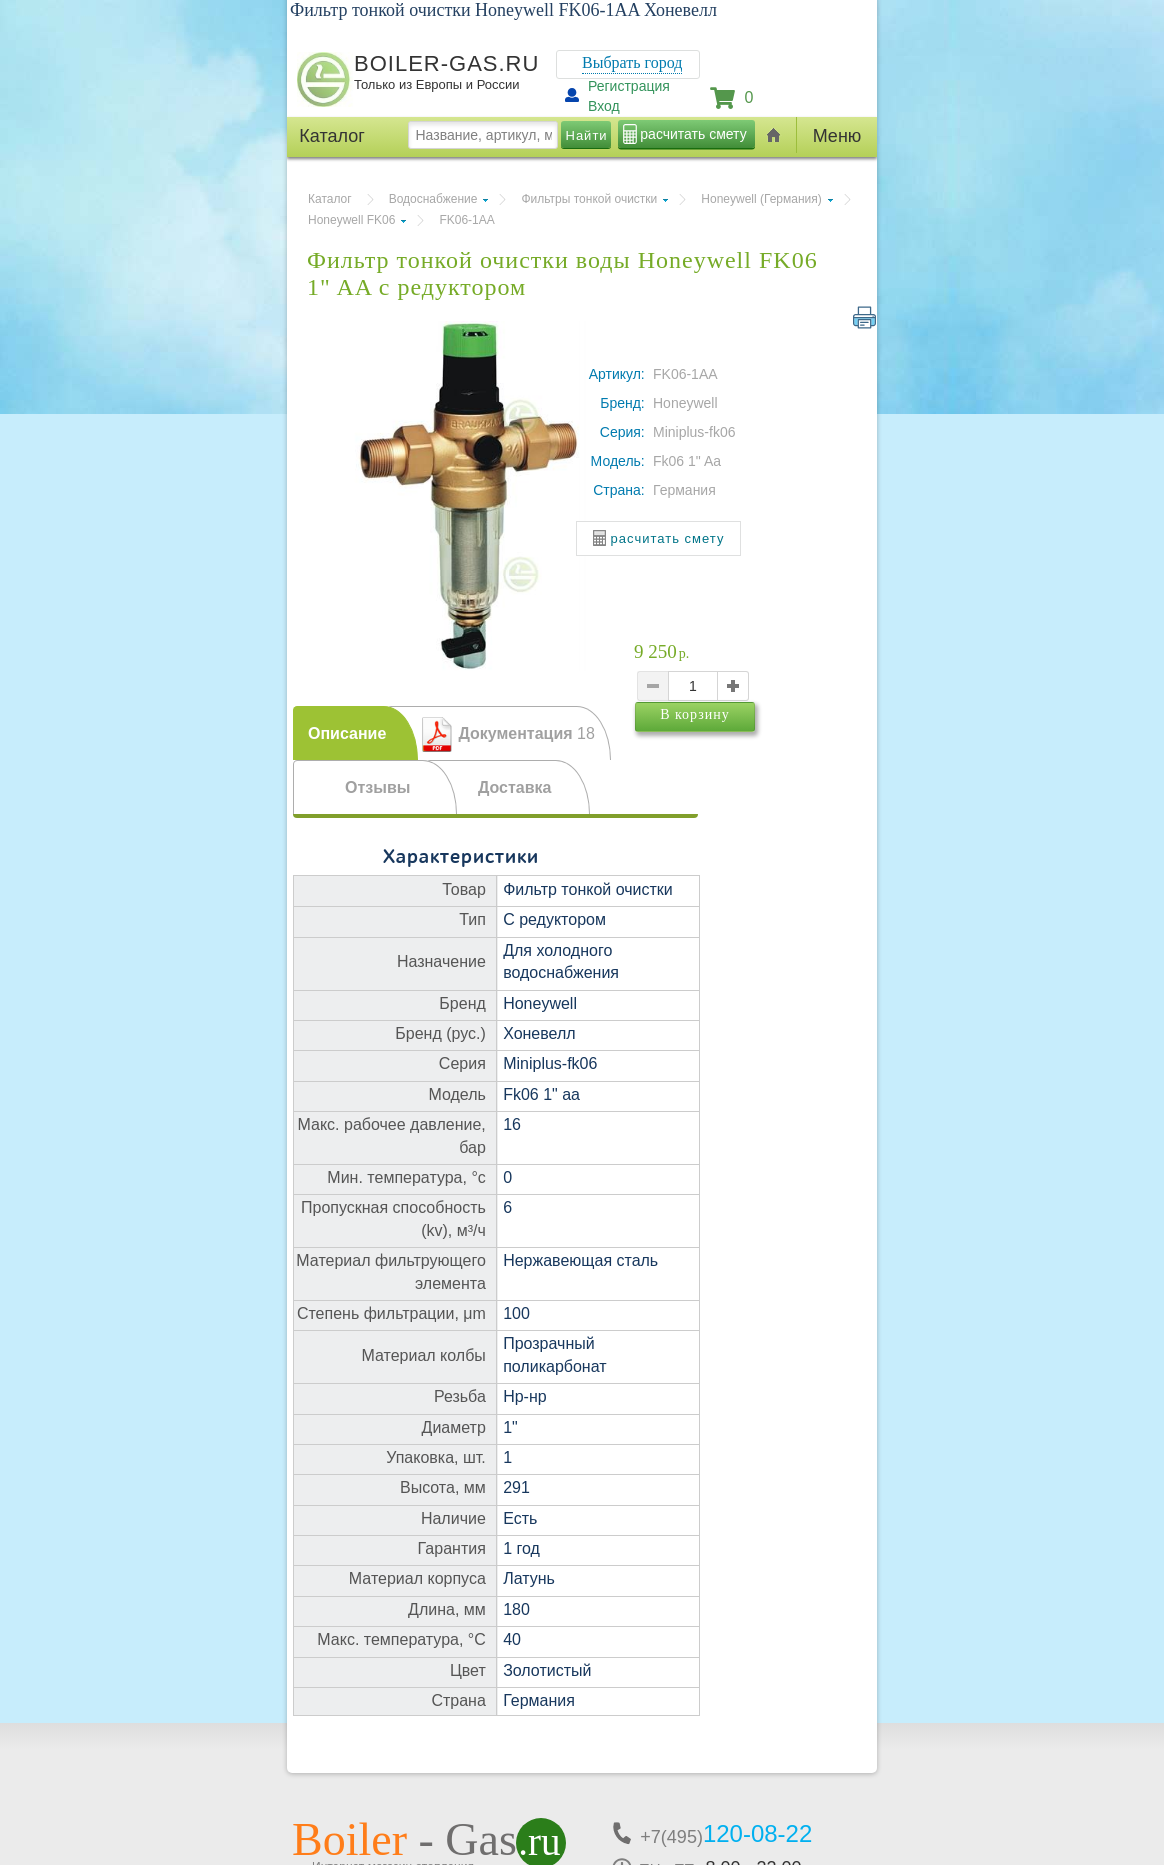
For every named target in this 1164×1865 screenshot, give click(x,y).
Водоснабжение (433, 199)
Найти (587, 135)
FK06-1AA (466, 220)
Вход (604, 106)
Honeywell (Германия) (761, 199)
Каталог (330, 199)
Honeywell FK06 (351, 220)
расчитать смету (693, 134)
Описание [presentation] (347, 733)
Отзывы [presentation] (377, 787)
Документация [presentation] (526, 733)
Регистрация (629, 86)
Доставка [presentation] (515, 787)
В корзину (735, 751)
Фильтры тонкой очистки (589, 199)
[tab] (355, 733)
